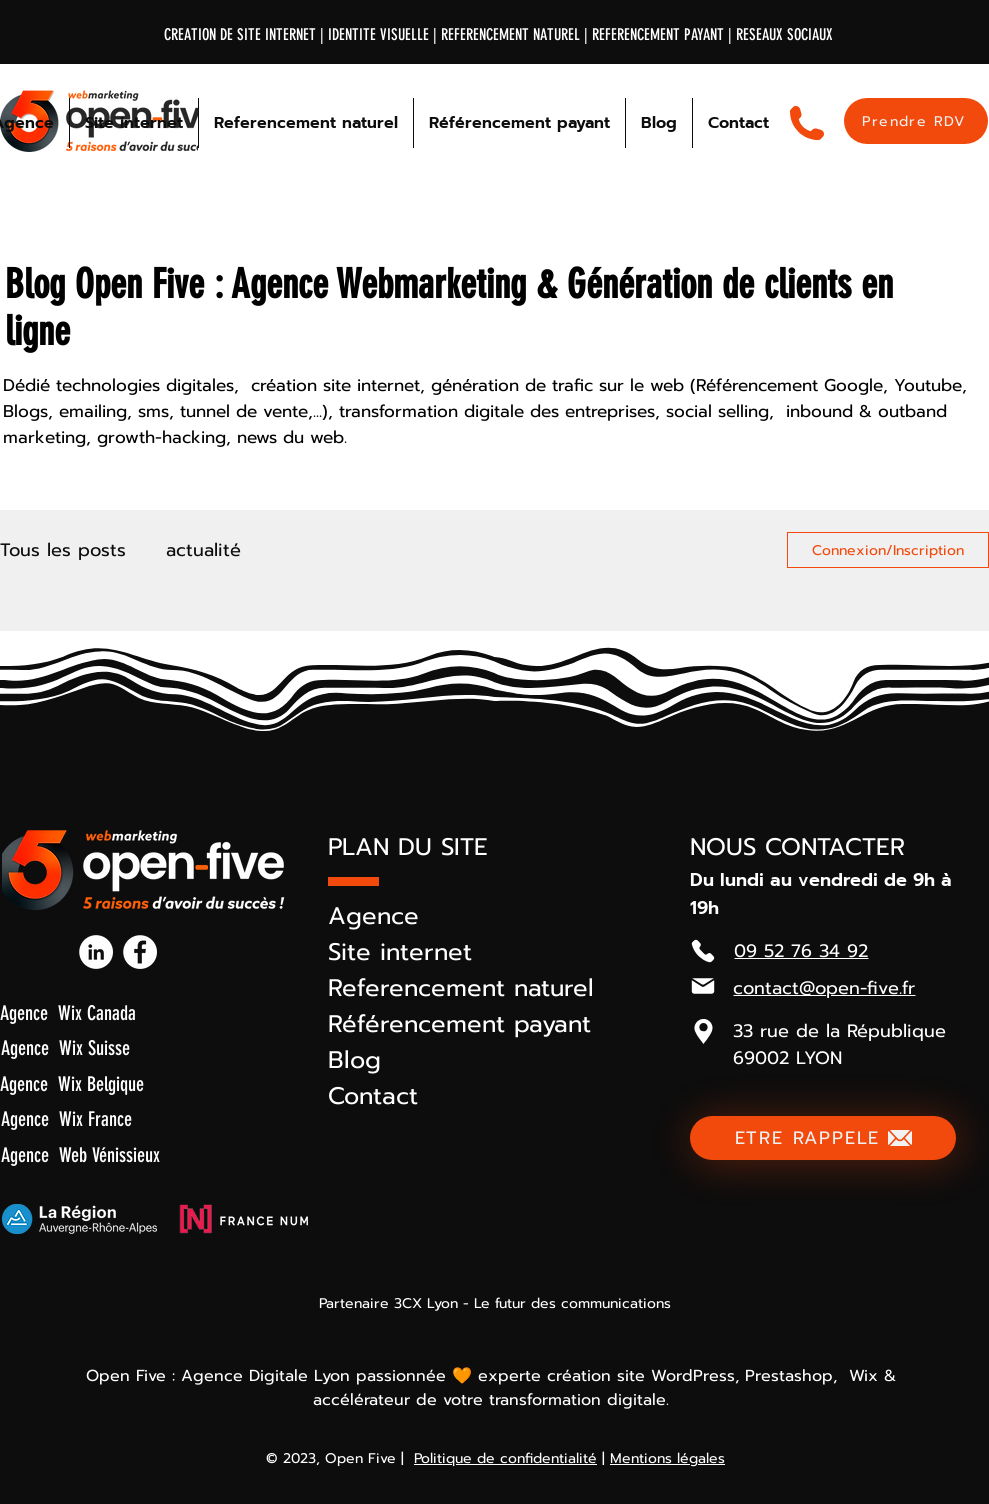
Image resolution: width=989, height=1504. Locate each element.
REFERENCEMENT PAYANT (660, 34)
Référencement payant (459, 1024)
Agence (373, 916)
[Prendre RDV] (916, 121)
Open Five (360, 1458)
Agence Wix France (66, 1119)
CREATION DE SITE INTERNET (240, 34)
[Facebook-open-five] (140, 952)
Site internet (400, 952)
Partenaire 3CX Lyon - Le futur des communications (495, 1303)
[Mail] (703, 986)
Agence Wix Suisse (65, 1048)
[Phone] (703, 951)
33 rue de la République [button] (839, 1031)
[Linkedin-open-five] (96, 952)
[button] (703, 1031)
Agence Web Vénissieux (80, 1155)
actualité (203, 550)
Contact (373, 1096)
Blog (354, 1060)
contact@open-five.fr (824, 988)
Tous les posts (63, 550)
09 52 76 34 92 (801, 951)
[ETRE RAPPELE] (823, 1138)
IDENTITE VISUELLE (378, 34)
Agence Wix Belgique (72, 1084)
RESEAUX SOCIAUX (784, 34)
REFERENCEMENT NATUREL (510, 34)
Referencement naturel (461, 988)
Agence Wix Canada (68, 1013)
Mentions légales (667, 1458)
